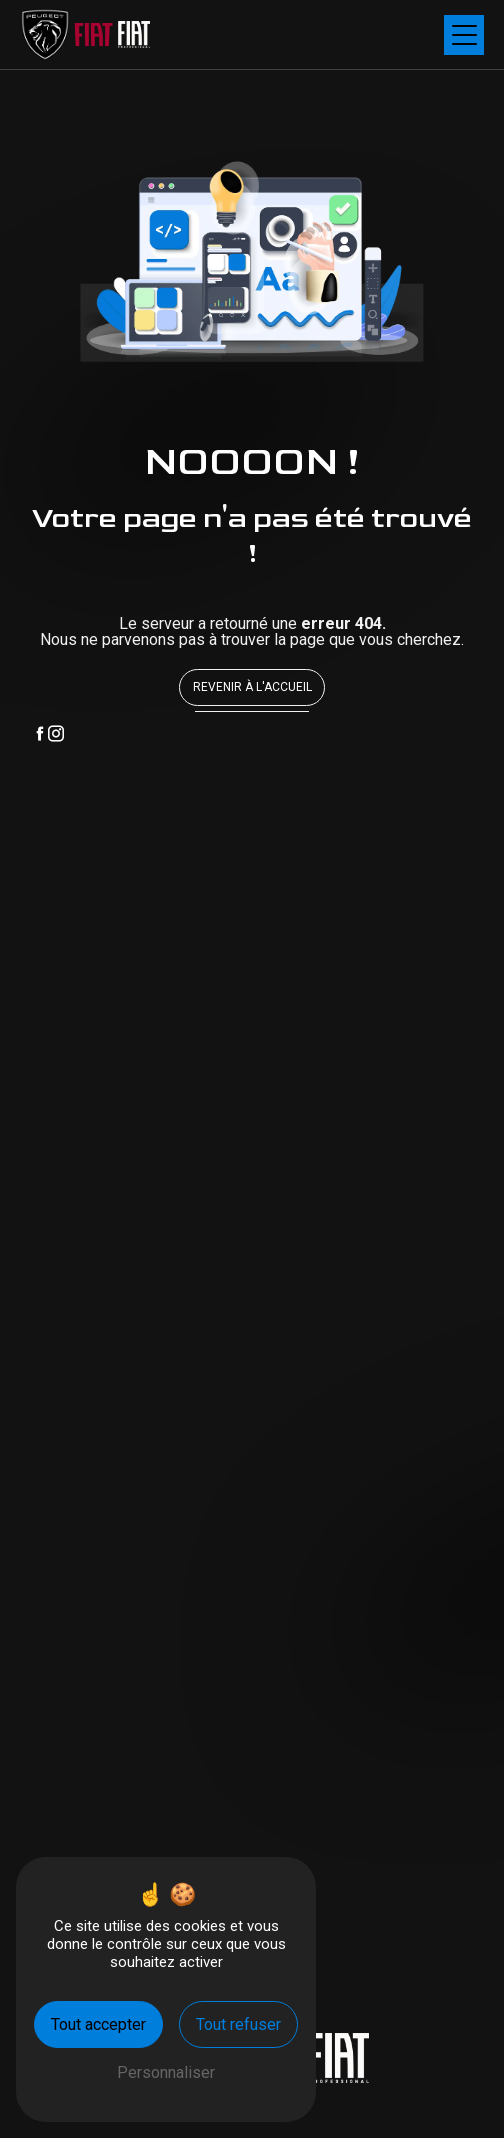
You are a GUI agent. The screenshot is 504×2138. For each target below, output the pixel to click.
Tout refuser (238, 2024)
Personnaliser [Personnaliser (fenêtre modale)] (166, 2072)
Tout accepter (98, 2024)
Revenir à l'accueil (252, 687)
